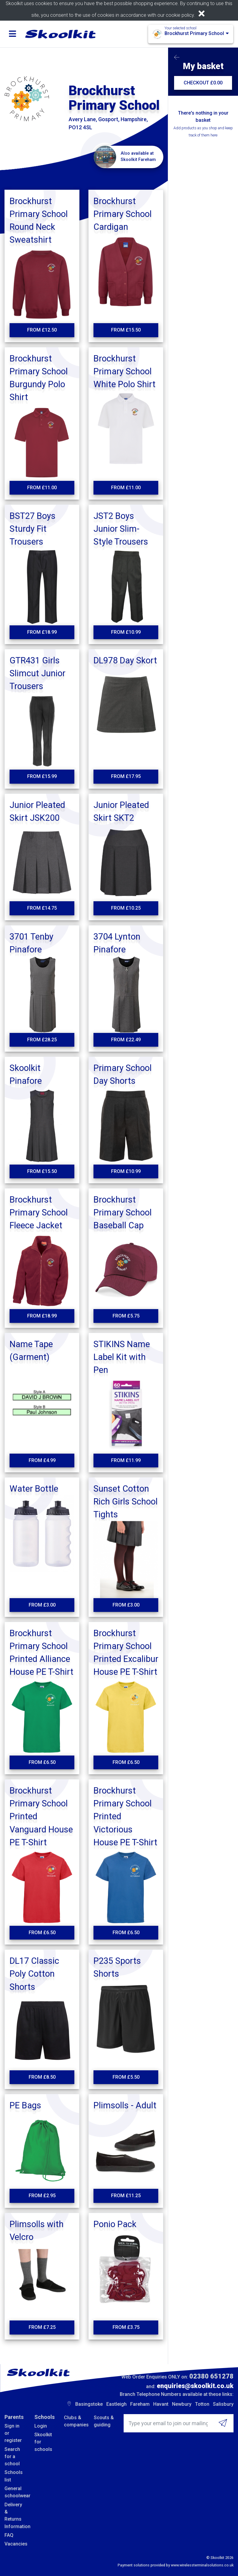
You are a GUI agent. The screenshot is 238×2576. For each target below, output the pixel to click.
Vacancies (14, 2544)
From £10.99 (126, 632)
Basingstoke (89, 2404)
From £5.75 (126, 1316)
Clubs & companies (74, 2421)
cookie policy (180, 15)
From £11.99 (126, 1460)
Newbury (181, 2404)
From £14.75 (42, 908)
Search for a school (12, 2456)
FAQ (8, 2535)
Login (40, 2426)
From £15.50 (126, 330)
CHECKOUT (203, 83)
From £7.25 (42, 2327)
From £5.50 (126, 2077)
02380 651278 (211, 2376)
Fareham (140, 2404)
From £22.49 (126, 1039)
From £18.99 (42, 632)
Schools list (13, 2475)
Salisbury (223, 2404)
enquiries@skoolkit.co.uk (195, 2386)
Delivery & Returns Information (14, 2515)
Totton (202, 2404)
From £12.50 (42, 330)
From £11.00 (42, 487)
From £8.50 (42, 2077)
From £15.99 (42, 776)
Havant (160, 2404)
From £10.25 (126, 908)
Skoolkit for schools (43, 2442)
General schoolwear (14, 2492)
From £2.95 (42, 2195)
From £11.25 (126, 2195)
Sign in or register (13, 2433)
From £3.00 (42, 1605)
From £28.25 (42, 1039)
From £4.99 (42, 1460)
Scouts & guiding (104, 2421)
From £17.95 (126, 776)
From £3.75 (126, 2327)
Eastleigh (116, 2404)
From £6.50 (42, 1762)
